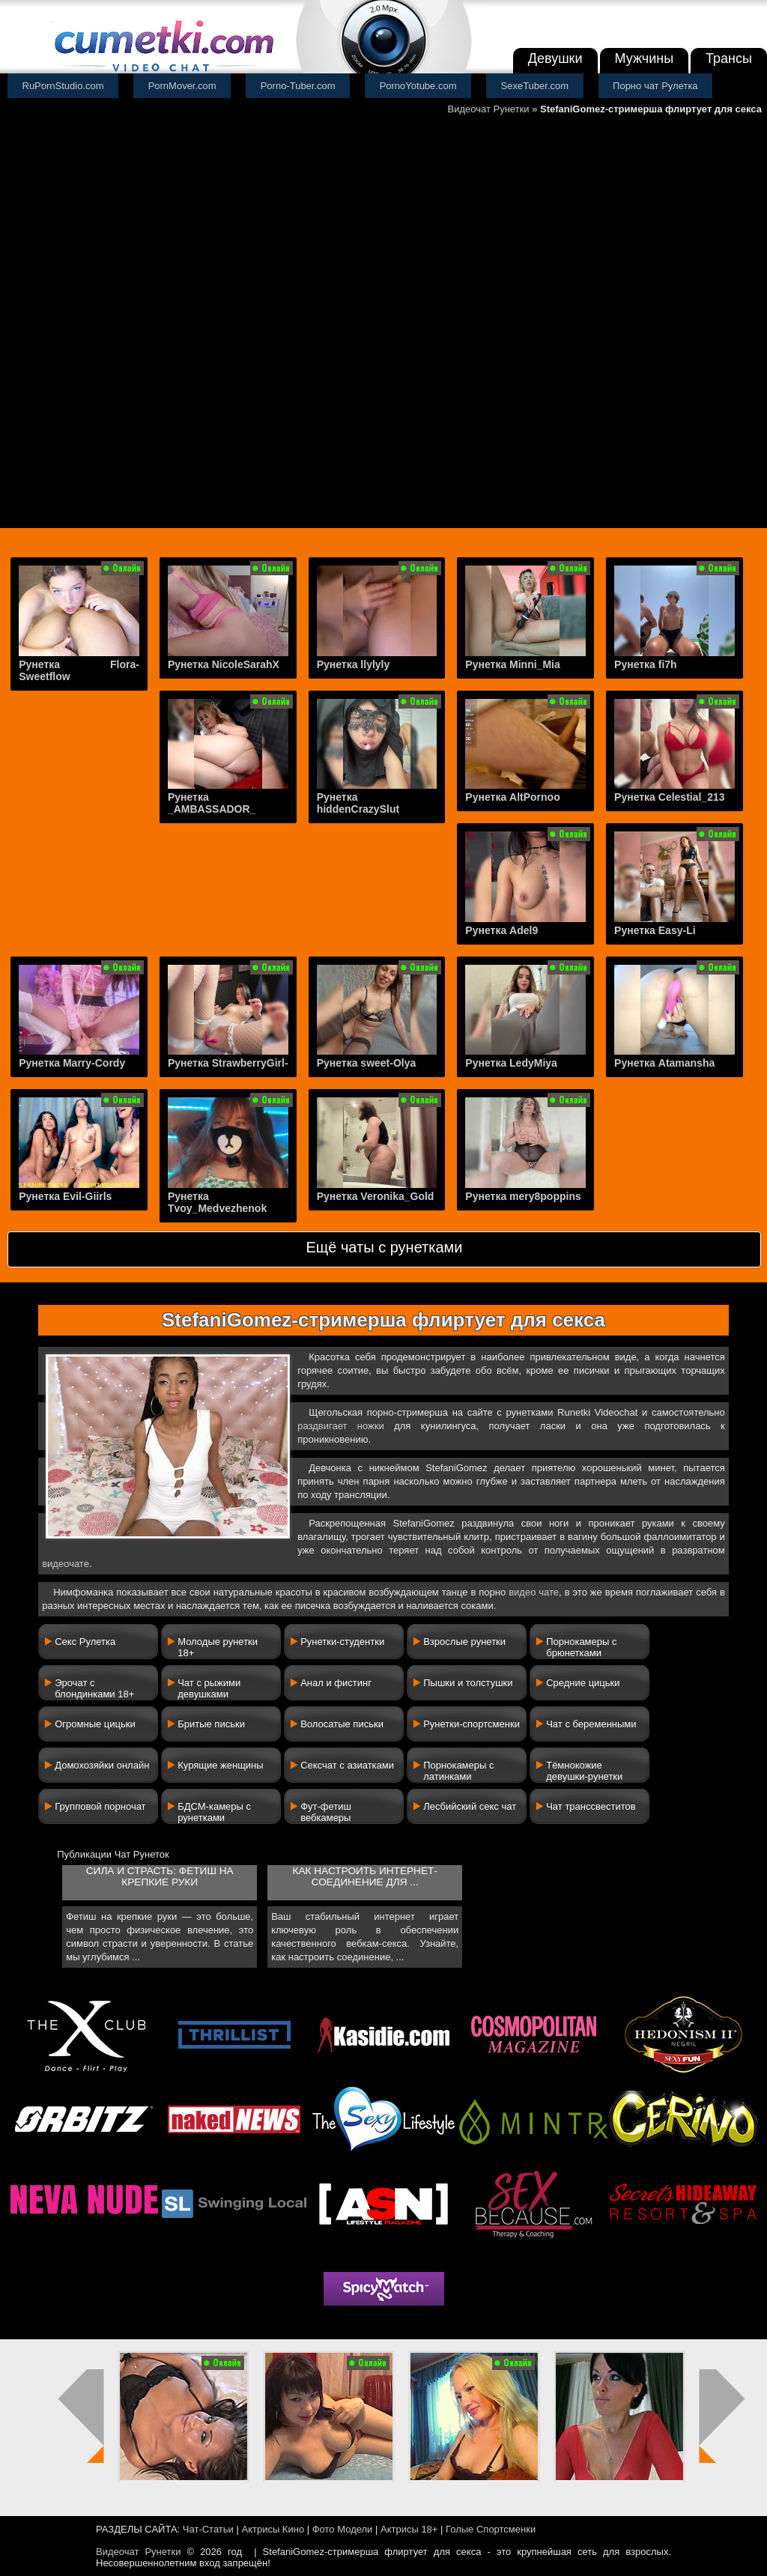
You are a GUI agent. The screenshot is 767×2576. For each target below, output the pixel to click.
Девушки (555, 58)
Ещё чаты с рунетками (384, 1247)
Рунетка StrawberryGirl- (228, 1063)
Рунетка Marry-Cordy (72, 1063)
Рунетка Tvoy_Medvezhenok (217, 1202)
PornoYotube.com (418, 85)
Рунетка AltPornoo (512, 797)
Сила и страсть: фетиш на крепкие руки (160, 1876)
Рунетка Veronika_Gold (375, 1196)
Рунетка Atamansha (664, 1063)
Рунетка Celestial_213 (669, 797)
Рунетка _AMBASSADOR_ (211, 803)
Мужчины (644, 58)
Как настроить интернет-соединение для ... (364, 1876)
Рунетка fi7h (645, 664)
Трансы (729, 58)
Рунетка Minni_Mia (512, 664)
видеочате (65, 1563)
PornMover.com (182, 85)
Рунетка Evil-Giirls (65, 1196)
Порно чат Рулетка (655, 85)
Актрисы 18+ (409, 2529)
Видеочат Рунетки (489, 109)
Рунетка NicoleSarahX (223, 664)
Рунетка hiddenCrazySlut (358, 803)
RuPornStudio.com (63, 85)
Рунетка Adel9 (501, 930)
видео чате (534, 1592)
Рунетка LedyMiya (511, 1063)
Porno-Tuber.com (298, 85)
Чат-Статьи (208, 2529)
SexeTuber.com (535, 85)
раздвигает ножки (340, 1425)
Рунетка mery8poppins (522, 1196)
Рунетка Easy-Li (655, 930)
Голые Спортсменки (491, 2529)
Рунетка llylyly (353, 664)
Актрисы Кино (272, 2529)
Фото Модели (342, 2529)
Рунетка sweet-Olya (366, 1063)
